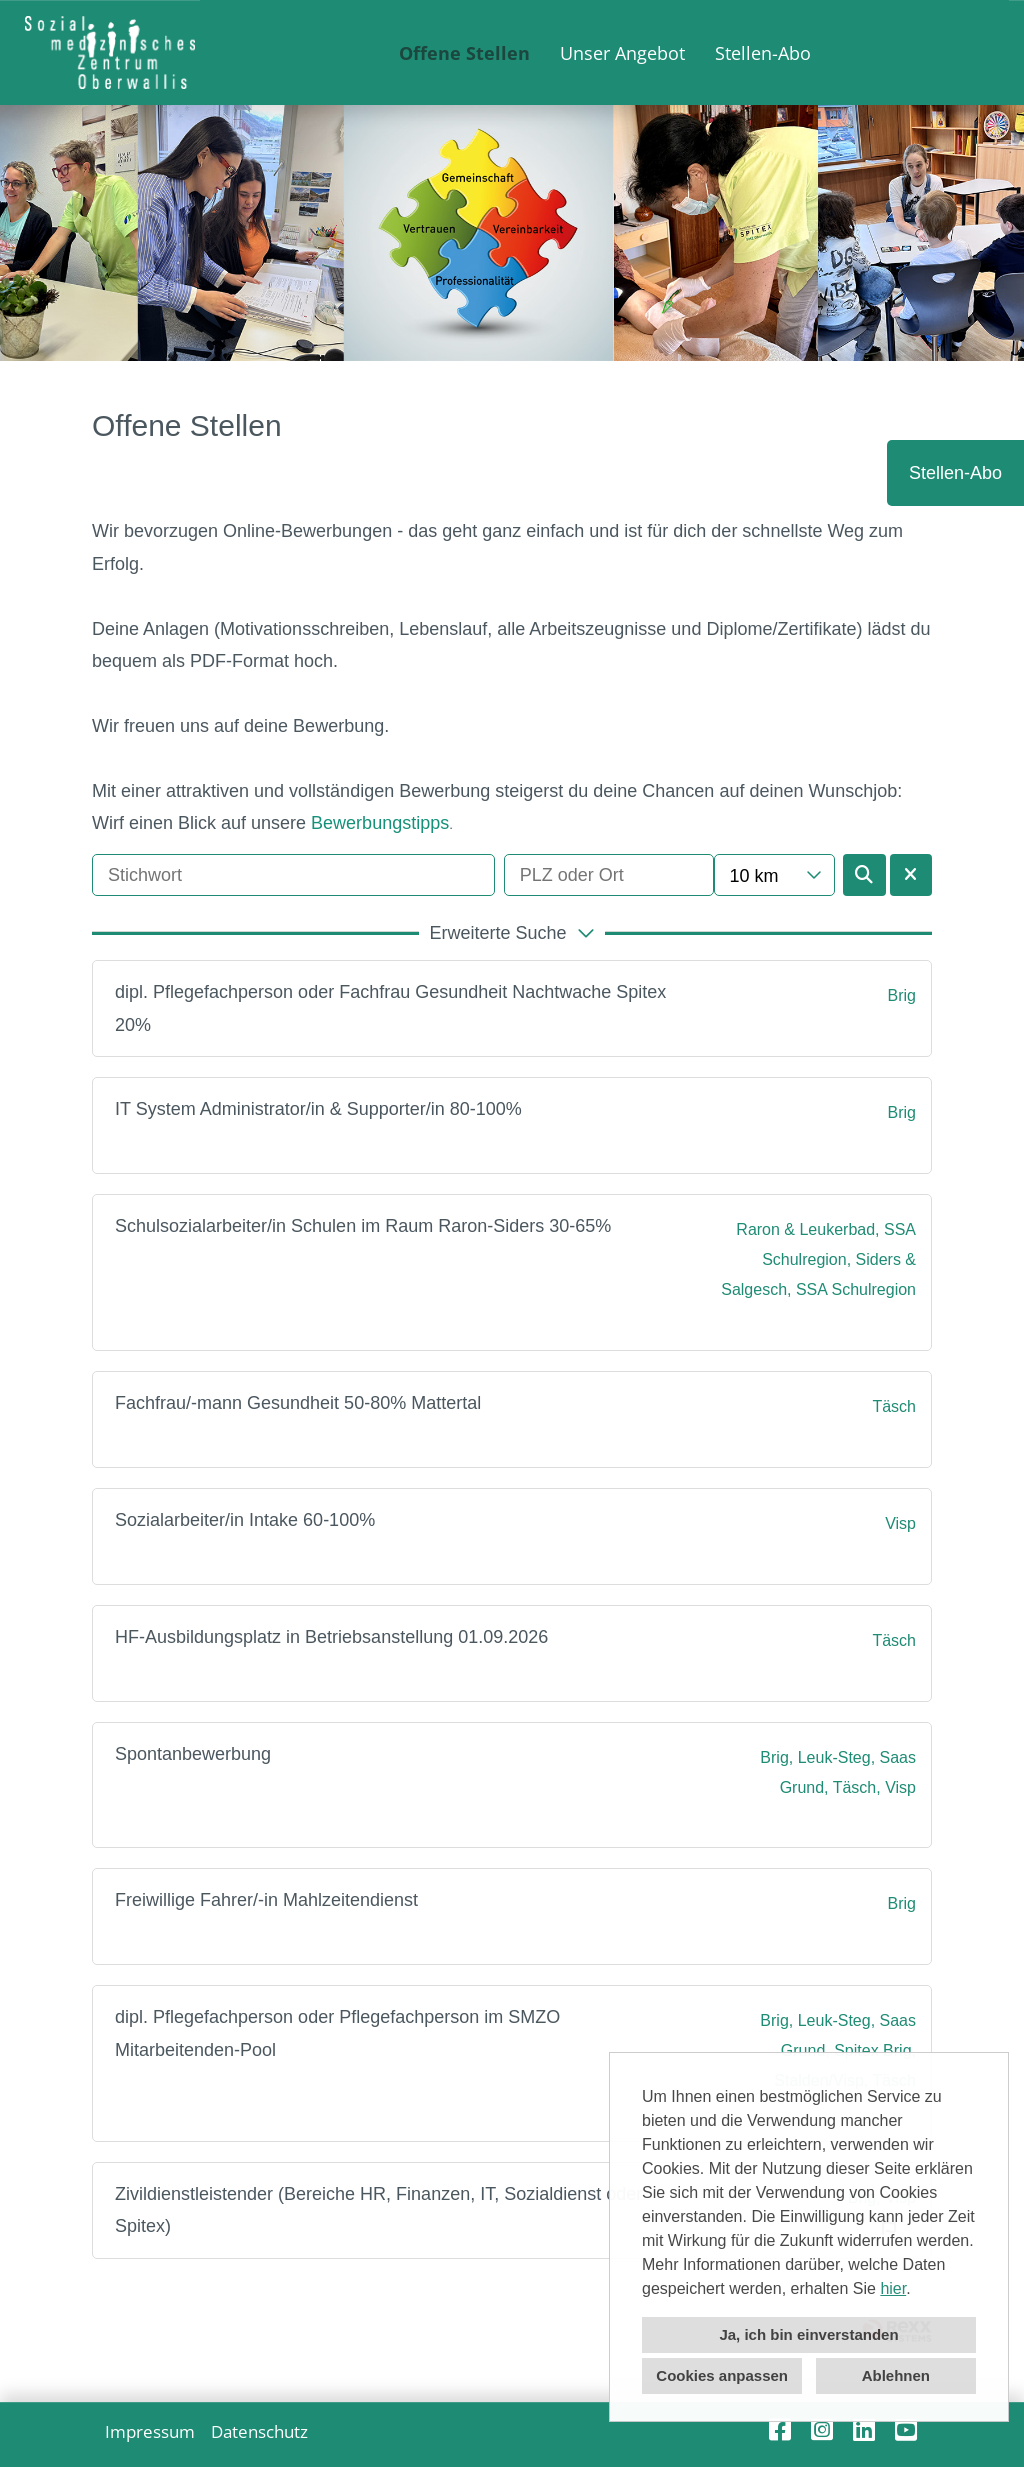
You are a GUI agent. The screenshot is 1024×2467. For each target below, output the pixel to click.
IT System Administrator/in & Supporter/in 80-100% (318, 1109)
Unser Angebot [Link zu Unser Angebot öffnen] (622, 53)
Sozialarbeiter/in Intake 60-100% (245, 1520)
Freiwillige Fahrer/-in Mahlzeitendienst (266, 1900)
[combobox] (774, 875)
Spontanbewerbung (193, 1754)
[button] (512, 933)
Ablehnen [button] (896, 2375)
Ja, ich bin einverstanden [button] (808, 2334)
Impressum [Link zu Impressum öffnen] (150, 2431)
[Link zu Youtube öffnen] (906, 2429)
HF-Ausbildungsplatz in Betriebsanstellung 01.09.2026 (331, 1637)
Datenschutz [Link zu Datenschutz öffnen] (259, 2431)
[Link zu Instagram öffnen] (822, 2429)
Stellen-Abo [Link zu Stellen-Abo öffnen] (763, 53)
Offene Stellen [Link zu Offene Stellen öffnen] (464, 53)
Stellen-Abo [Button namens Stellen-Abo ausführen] (955, 473)
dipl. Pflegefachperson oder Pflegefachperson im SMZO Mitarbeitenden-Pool (337, 2033)
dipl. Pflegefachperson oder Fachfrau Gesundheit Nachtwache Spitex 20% (390, 1008)
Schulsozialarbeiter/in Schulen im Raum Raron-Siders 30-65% (363, 1226)
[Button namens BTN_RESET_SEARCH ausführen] (911, 875)
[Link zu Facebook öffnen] (780, 2429)
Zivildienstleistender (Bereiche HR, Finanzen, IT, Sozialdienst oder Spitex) (378, 2210)
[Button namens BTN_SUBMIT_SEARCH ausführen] (864, 875)
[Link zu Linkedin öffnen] (864, 2429)
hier (893, 2288)
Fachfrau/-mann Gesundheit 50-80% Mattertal (298, 1403)
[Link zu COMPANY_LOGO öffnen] (110, 52)
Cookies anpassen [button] (722, 2375)
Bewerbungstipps (380, 823)
